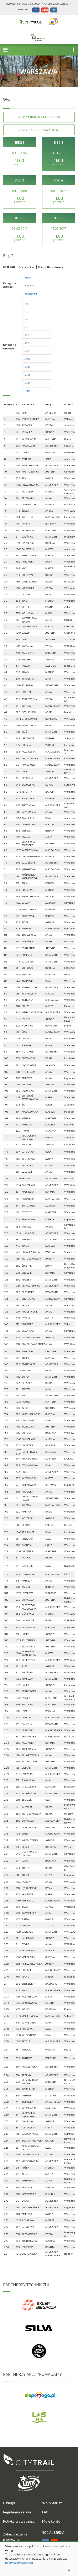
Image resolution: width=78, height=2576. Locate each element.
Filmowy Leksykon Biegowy (23, 3)
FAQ (45, 2512)
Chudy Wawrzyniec (56, 3)
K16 (26, 303)
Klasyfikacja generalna (39, 117)
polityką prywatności (19, 2562)
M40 (27, 374)
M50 (27, 382)
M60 (27, 390)
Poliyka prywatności (19, 2521)
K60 (27, 343)
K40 (27, 327)
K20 (27, 311)
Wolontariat (52, 2503)
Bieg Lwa (22, 9)
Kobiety (29, 285)
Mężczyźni (31, 293)
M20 (27, 359)
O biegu (9, 2503)
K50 (27, 335)
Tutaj (8, 2554)
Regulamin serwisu (18, 2512)
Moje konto (51, 2521)
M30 (27, 366)
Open (28, 277)
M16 (27, 351)
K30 (27, 319)
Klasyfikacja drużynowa (39, 130)
